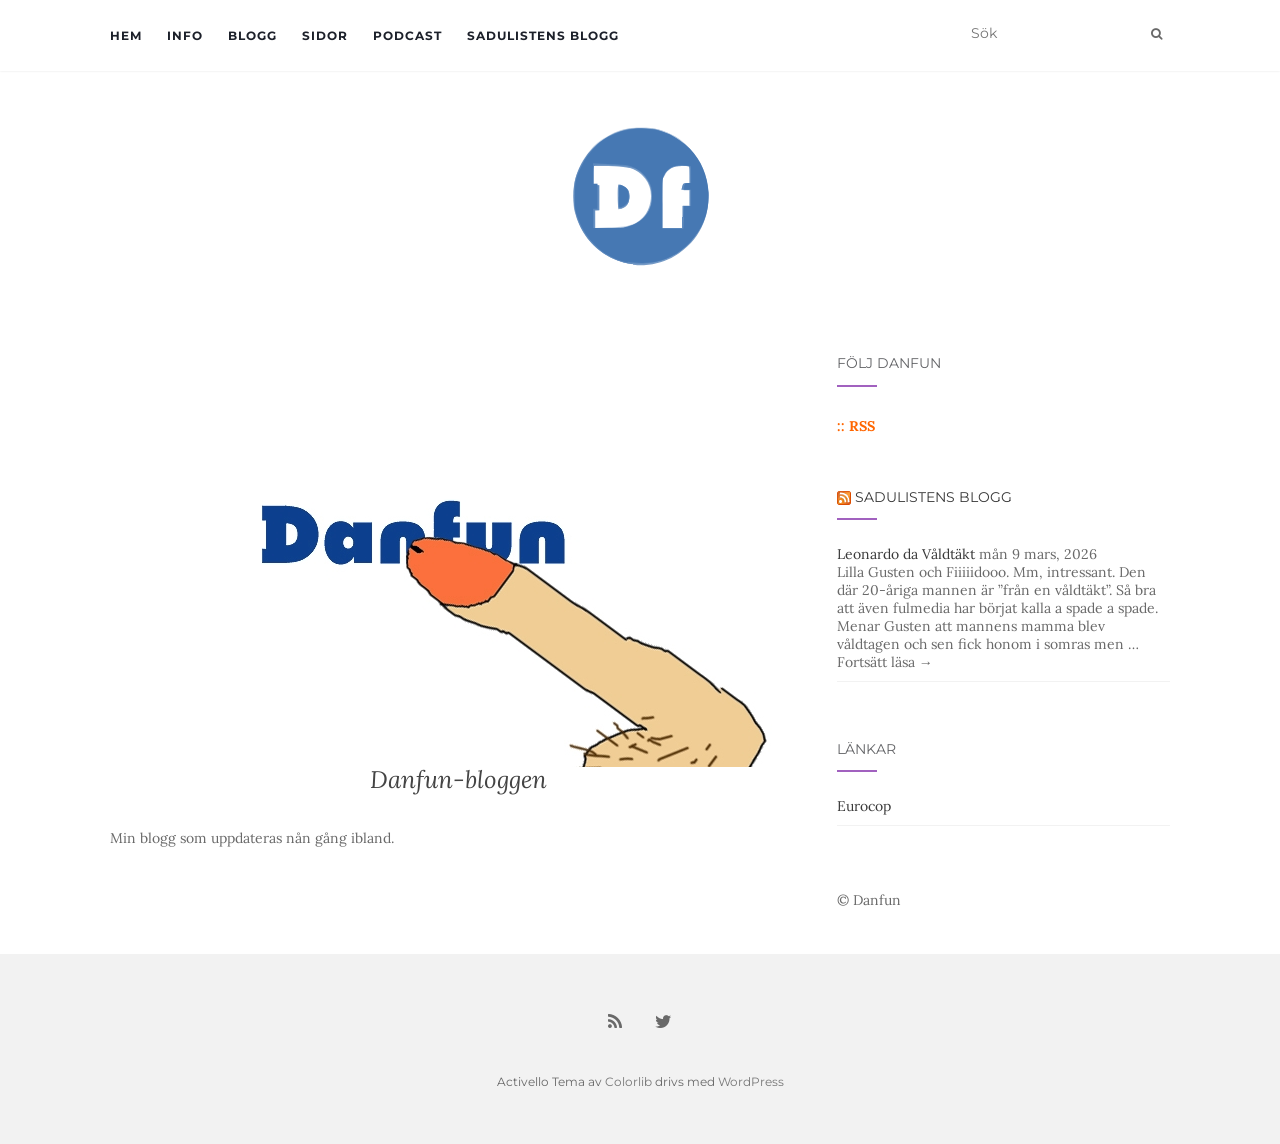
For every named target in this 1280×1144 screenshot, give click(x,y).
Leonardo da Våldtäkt (906, 554)
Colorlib (628, 1081)
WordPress (751, 1081)
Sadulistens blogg (543, 35)
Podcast (407, 35)
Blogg (252, 35)
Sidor (325, 35)
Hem (126, 35)
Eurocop (864, 806)
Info (185, 35)
